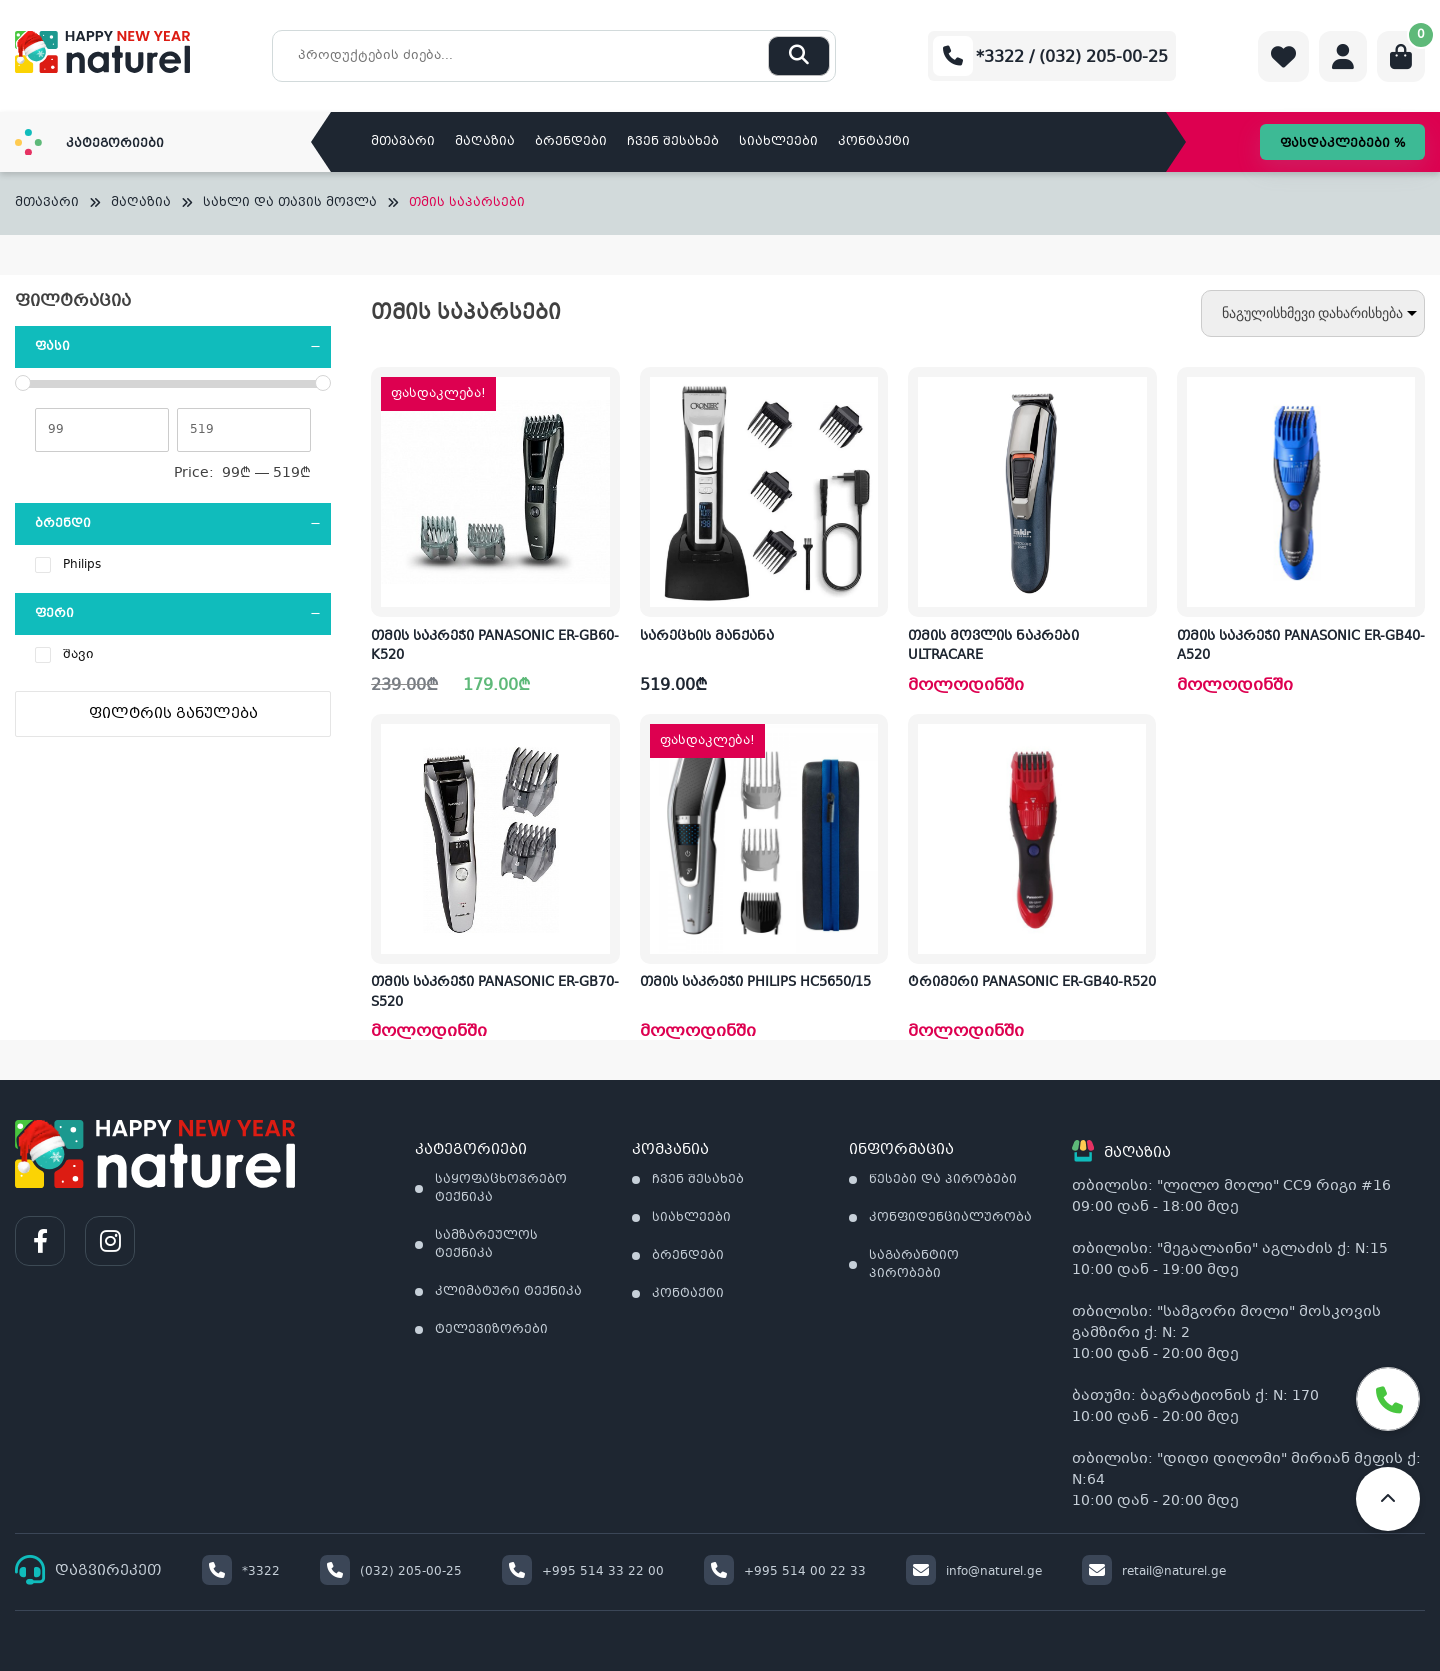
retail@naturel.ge (1154, 1572)
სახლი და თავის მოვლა (290, 203)
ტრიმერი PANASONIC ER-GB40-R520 (1032, 983)
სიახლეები (778, 142)
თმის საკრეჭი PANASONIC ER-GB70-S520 (495, 993)
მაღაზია (485, 142)
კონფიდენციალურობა (950, 1218)
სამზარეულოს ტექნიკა (486, 1245)
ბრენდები (571, 142)
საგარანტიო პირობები (914, 1265)
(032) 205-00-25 (391, 1572)
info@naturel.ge (974, 1572)
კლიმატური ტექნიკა (508, 1292)
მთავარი (403, 142)
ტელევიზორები (491, 1330)
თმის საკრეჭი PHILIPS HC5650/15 (755, 983)
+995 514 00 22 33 (785, 1572)
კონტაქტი (874, 142)
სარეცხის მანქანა (707, 637)
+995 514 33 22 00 (583, 1572)
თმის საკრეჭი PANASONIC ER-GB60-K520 (495, 647)
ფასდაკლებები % (1342, 144)
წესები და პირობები (943, 1180)
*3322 (241, 1572)
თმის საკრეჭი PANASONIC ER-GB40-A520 (1301, 647)
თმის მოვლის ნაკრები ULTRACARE (993, 647)
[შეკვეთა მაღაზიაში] (1313, 313)
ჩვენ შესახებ (673, 142)
